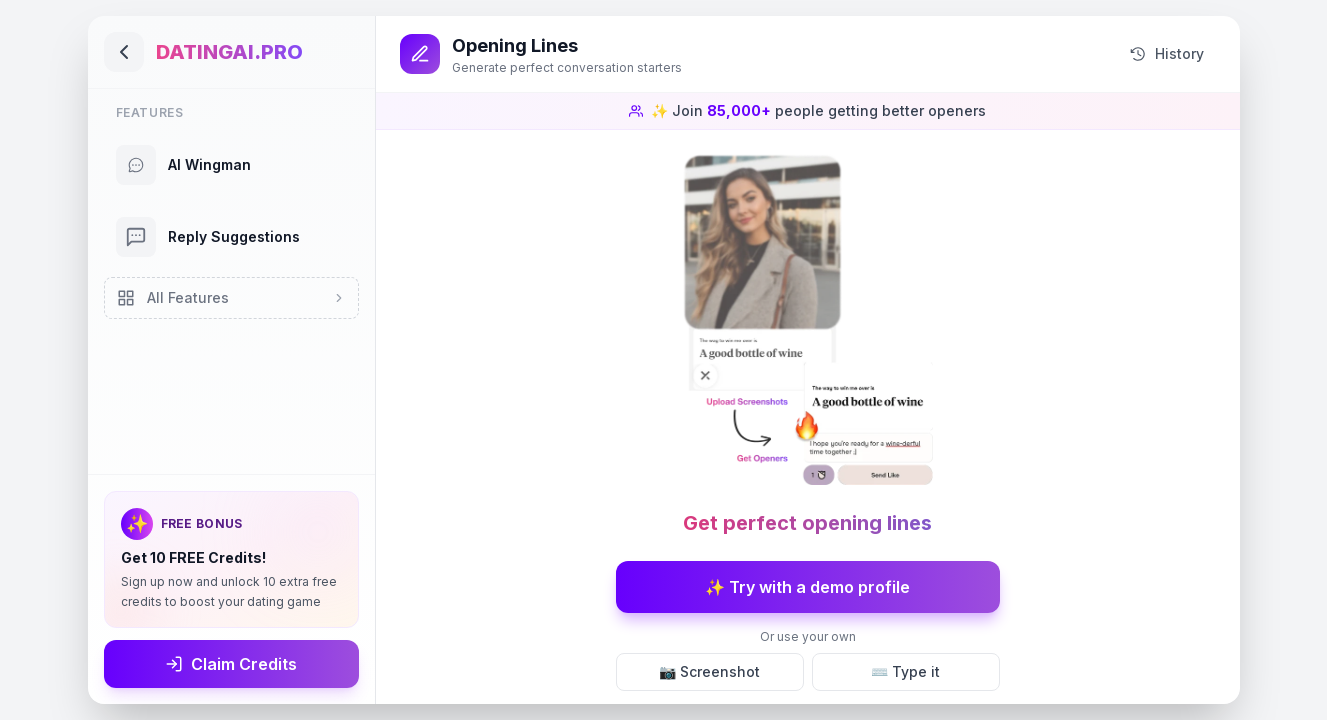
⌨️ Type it (905, 671)
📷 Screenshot (709, 671)
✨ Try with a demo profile (807, 587)
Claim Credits (231, 664)
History (1166, 54)
